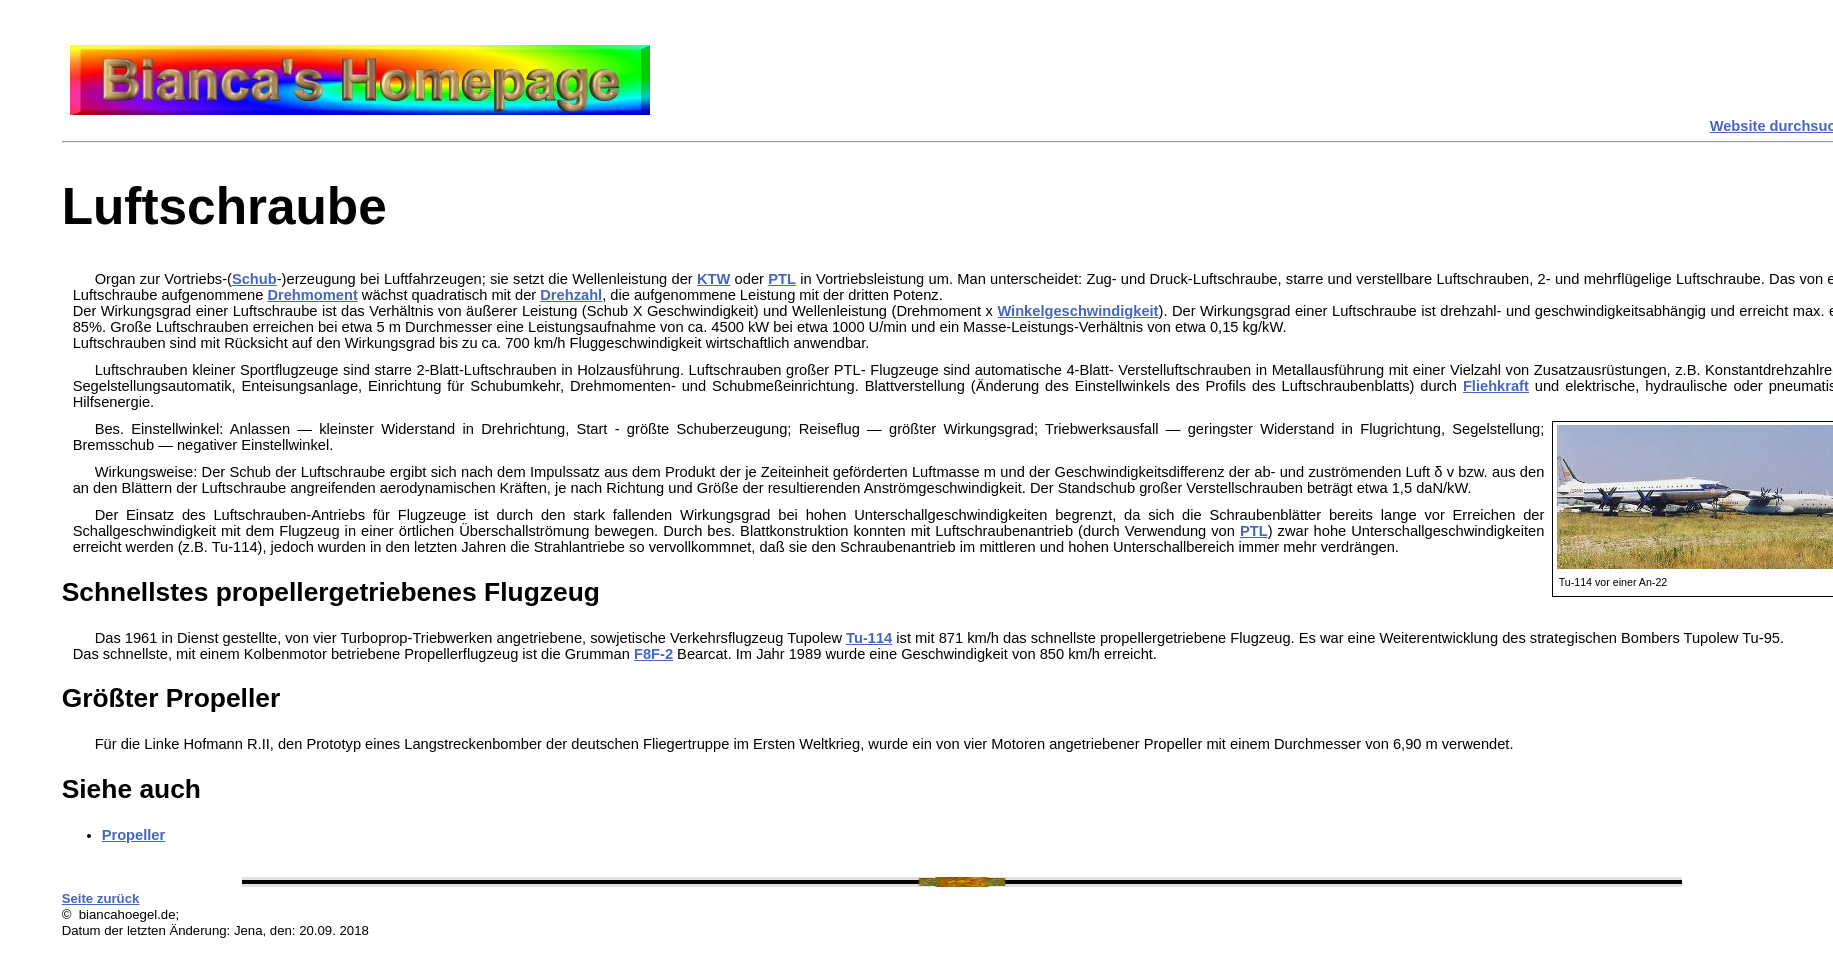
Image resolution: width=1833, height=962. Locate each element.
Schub (254, 279)
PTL (782, 279)
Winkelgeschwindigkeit (1077, 311)
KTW (713, 279)
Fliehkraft (1496, 386)
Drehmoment (312, 295)
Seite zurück (101, 898)
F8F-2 (653, 654)
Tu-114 (869, 638)
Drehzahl (571, 295)
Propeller (134, 835)
